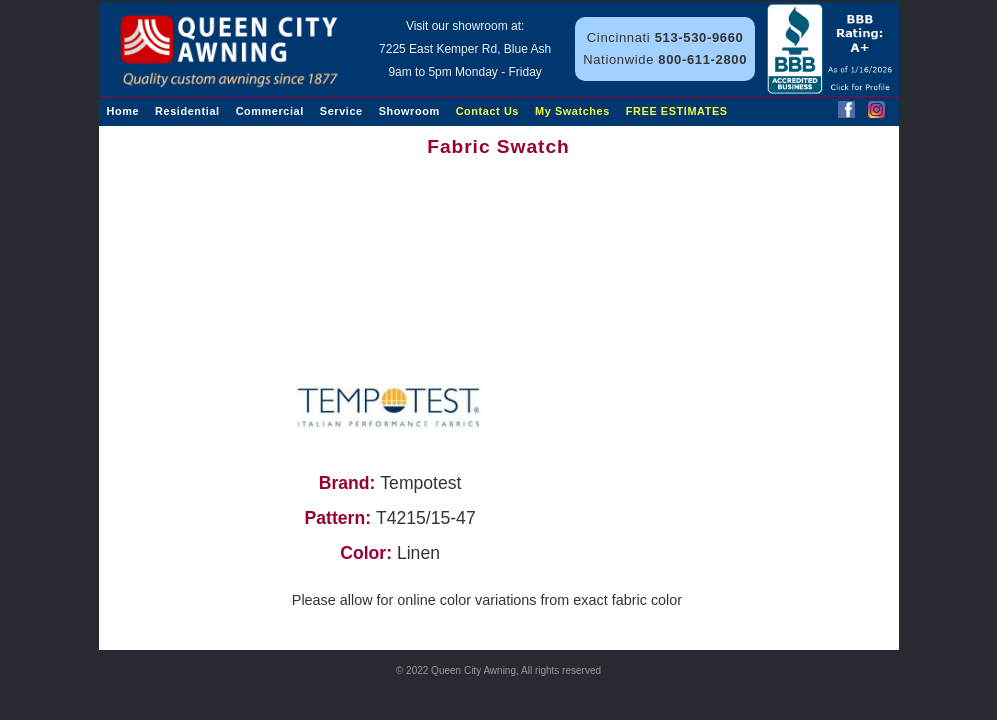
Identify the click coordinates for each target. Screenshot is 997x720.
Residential (187, 111)
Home (123, 111)
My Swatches (572, 111)
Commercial (270, 111)
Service (341, 111)
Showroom (409, 111)
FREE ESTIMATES (677, 111)
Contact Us (487, 111)
